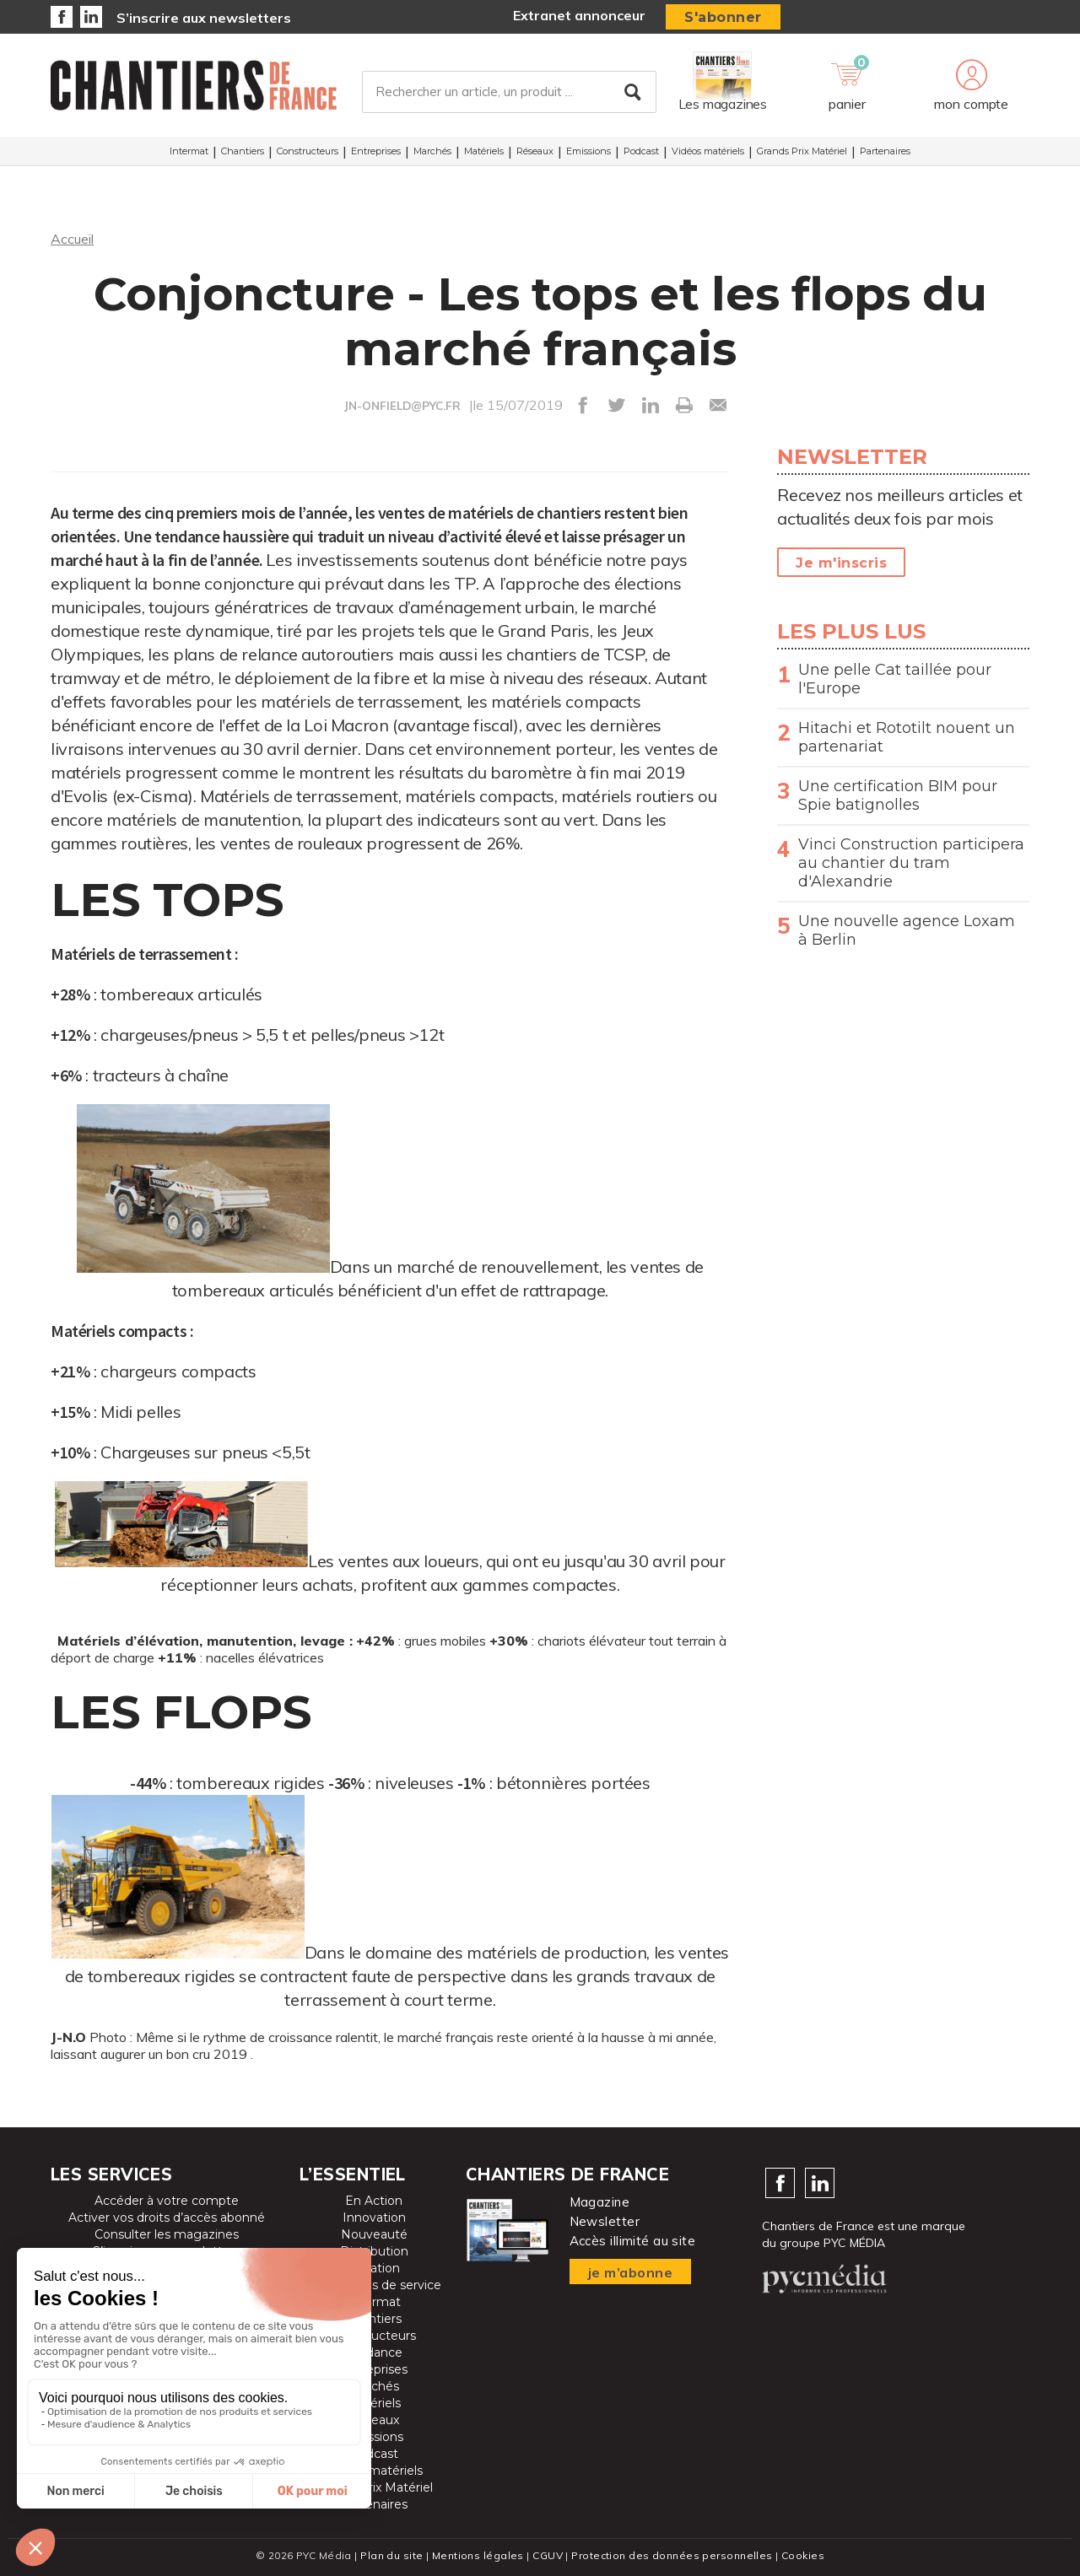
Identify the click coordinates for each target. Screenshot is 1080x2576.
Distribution (374, 2251)
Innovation (374, 2217)
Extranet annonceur (579, 15)
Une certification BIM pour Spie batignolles (897, 795)
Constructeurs (307, 151)
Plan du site (391, 2555)
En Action (373, 2200)
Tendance (373, 2352)
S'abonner (723, 17)
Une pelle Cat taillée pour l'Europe (894, 679)
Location (374, 2268)
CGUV (547, 2555)
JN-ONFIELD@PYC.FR (402, 405)
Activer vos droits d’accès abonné (166, 2217)
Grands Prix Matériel (802, 151)
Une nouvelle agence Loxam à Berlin (906, 930)
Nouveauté (374, 2234)
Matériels (484, 151)
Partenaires (885, 151)
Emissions (588, 151)
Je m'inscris (841, 563)
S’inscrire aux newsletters (203, 17)
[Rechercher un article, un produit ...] (509, 92)
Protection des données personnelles (671, 2555)
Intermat (189, 151)
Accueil (72, 238)
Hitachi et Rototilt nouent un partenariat (906, 737)
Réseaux (535, 151)
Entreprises (376, 151)
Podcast (641, 151)
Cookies (802, 2555)
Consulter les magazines (166, 2234)
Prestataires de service (374, 2285)
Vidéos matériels (708, 151)
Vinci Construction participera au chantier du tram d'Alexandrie (911, 863)
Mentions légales (478, 2555)
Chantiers (242, 151)
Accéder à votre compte (166, 2200)
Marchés (432, 151)
